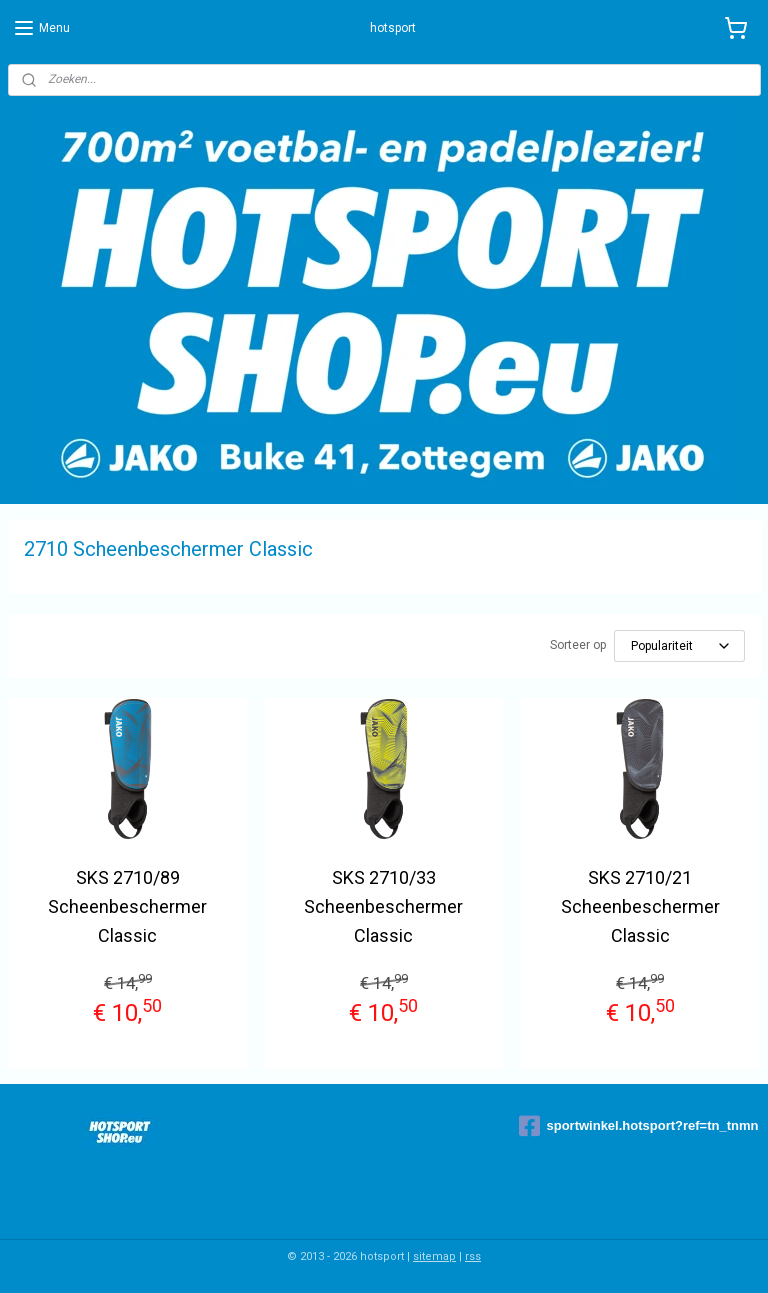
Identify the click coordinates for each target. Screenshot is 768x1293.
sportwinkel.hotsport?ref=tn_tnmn (638, 1126)
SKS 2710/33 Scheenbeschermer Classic (383, 906)
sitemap (434, 1256)
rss (473, 1256)
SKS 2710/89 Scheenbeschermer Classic (127, 906)
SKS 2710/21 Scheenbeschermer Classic (640, 906)
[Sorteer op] (679, 646)
